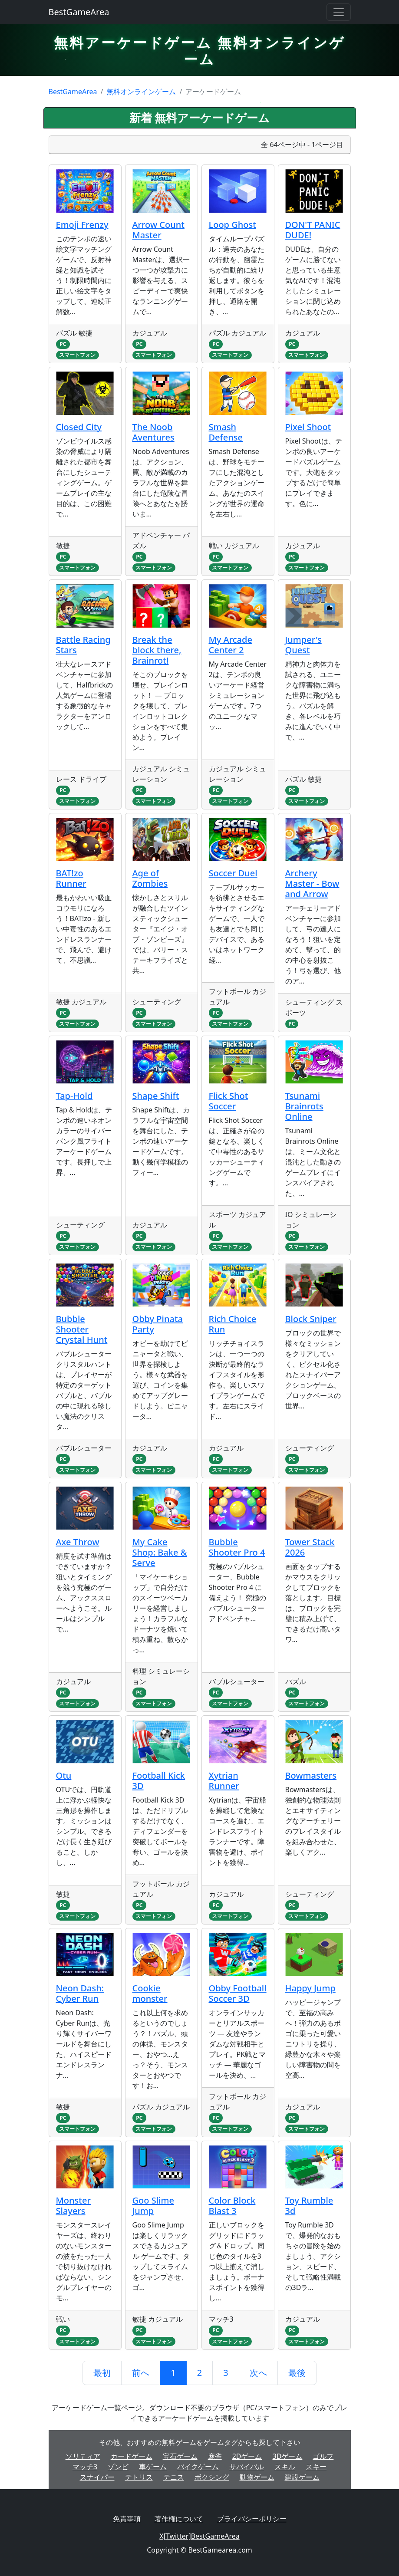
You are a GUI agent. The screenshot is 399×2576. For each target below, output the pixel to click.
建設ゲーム (302, 2477)
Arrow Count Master (158, 230)
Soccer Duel (233, 873)
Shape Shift (155, 1096)
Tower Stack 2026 (310, 1547)
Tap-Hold (74, 1096)
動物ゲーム (257, 2477)
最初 (102, 2373)
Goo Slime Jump (153, 2205)
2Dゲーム (247, 2456)
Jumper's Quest (303, 645)
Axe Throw (77, 1542)
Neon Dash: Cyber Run (80, 1993)
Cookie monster (150, 1993)
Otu (64, 1775)
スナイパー (97, 2477)
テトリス (139, 2477)
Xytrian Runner (224, 1781)
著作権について (179, 2518)
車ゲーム (153, 2466)
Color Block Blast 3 (232, 2205)
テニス (173, 2477)
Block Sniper (310, 1319)
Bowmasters (310, 1775)
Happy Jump (310, 1988)
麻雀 (215, 2456)
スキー (316, 2466)
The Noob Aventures (153, 432)
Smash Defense (226, 432)
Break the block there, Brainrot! (156, 650)
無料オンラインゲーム (141, 91)
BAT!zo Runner (71, 878)
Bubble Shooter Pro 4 (237, 1547)
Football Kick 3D (158, 1781)
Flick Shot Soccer (228, 1101)
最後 (297, 2373)
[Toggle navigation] (338, 12)
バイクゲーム (198, 2466)
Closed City (79, 427)
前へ (140, 2373)
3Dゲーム (288, 2456)
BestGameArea (79, 12)
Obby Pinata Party (157, 1324)
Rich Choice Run (233, 1324)
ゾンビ (118, 2466)
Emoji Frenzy (82, 224)
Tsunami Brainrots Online (304, 1106)
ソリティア (83, 2456)
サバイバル (246, 2466)
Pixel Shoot (308, 427)
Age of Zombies (150, 878)
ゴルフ (323, 2456)
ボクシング (212, 2477)
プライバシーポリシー (252, 2518)
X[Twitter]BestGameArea (199, 2536)
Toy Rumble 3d (309, 2205)
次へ (258, 2373)
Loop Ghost (232, 224)
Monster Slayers (73, 2205)
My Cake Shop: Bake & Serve (159, 1552)
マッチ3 (85, 2466)
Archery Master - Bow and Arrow (312, 883)
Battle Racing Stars (83, 645)
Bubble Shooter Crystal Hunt (82, 1329)
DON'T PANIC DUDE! (312, 230)
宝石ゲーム (180, 2456)
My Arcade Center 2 (230, 645)
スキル (284, 2466)
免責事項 (127, 2518)
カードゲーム (131, 2456)
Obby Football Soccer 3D (238, 1993)
